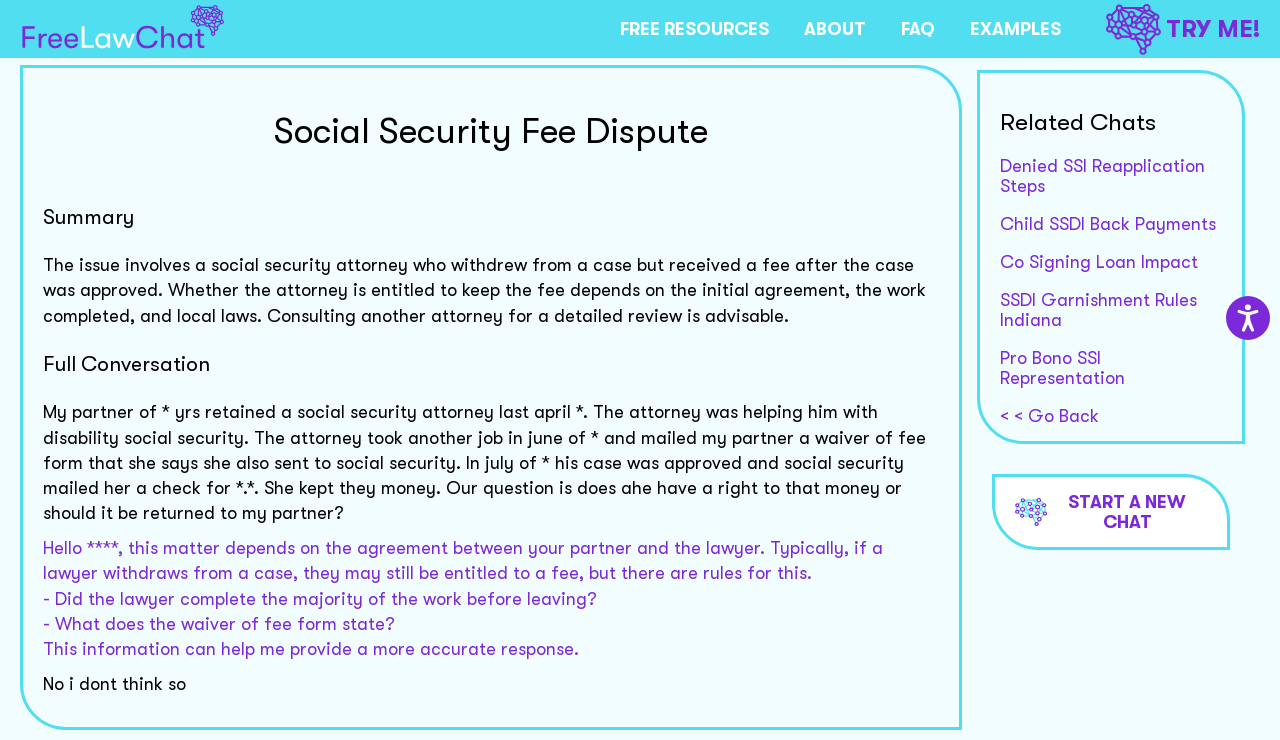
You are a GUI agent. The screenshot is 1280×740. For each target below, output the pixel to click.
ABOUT (835, 29)
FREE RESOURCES (694, 29)
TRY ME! (1183, 29)
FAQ (918, 29)
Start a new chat (1101, 512)
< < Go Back (1049, 416)
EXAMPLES (1015, 29)
